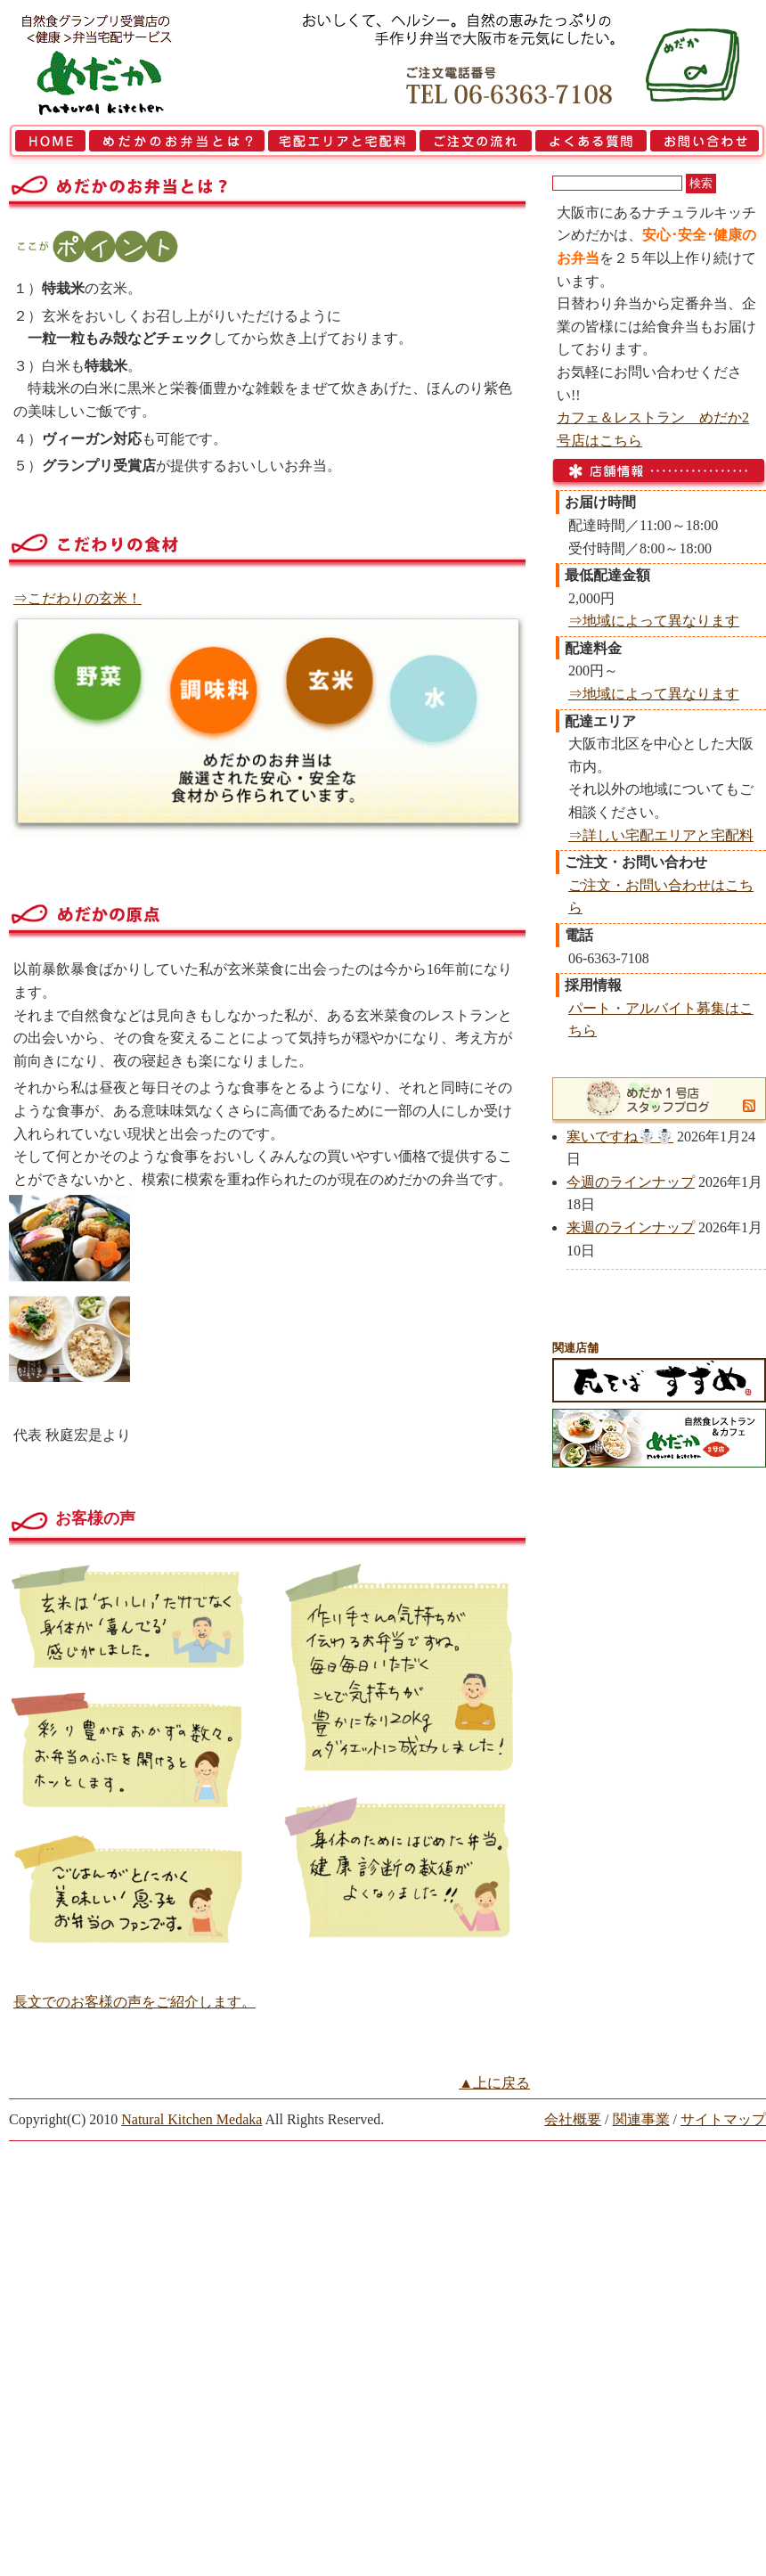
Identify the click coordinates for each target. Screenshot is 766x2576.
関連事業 (641, 2119)
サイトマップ (723, 2119)
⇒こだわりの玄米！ (77, 598)
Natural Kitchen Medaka (191, 2119)
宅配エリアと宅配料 (342, 144)
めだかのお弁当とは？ (176, 144)
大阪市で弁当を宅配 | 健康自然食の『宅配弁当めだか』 (120, 62)
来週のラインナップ (630, 1227)
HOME (48, 144)
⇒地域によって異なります (653, 620)
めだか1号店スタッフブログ (648, 1098)
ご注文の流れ (476, 144)
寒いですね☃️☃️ (619, 1136)
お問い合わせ (707, 144)
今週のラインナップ (630, 1182)
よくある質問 (591, 144)
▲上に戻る (494, 2082)
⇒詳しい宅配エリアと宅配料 (661, 835)
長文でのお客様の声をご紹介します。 (134, 2001)
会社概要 (572, 2119)
